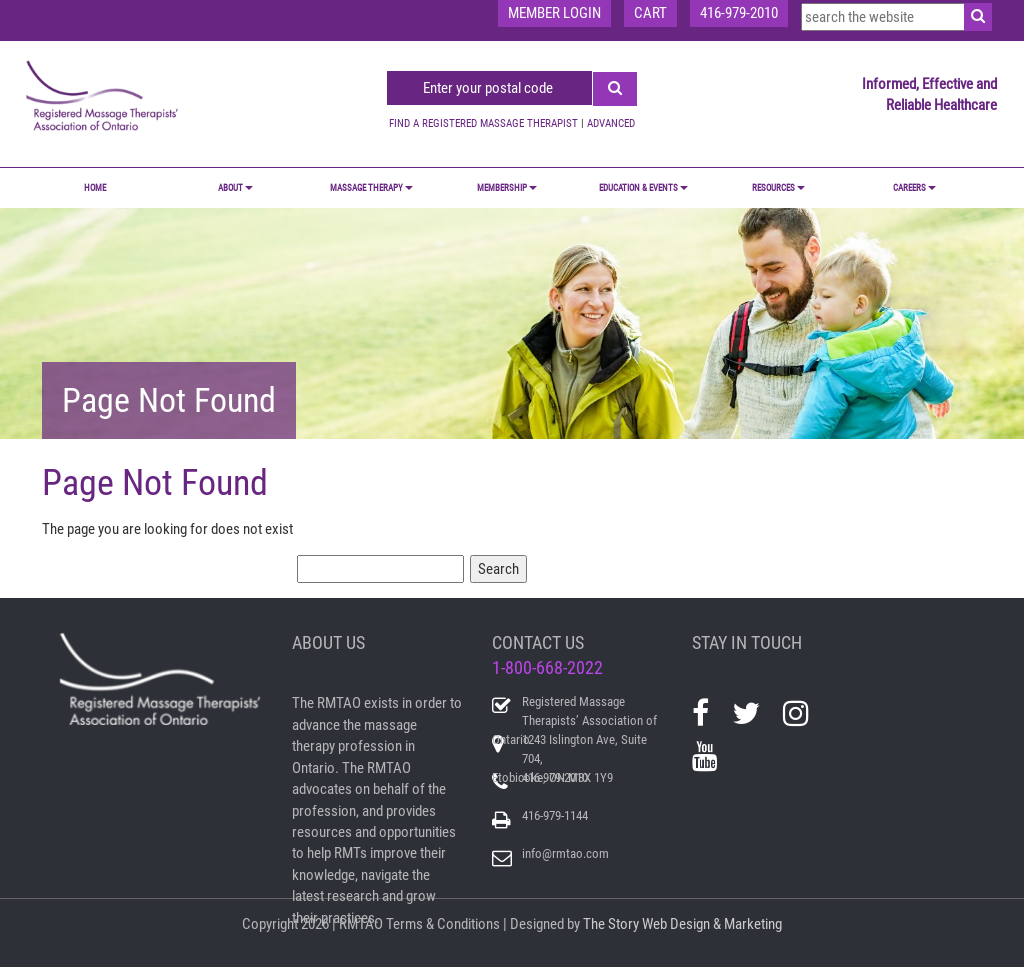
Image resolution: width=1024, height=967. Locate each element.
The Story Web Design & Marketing (682, 924)
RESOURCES (778, 188)
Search (498, 569)
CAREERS (914, 188)
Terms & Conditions (443, 924)
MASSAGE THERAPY (371, 188)
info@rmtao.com (565, 853)
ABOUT (235, 188)
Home (95, 188)
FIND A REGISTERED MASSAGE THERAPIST (483, 123)
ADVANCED (611, 123)
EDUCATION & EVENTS (643, 188)
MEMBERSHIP (507, 188)
